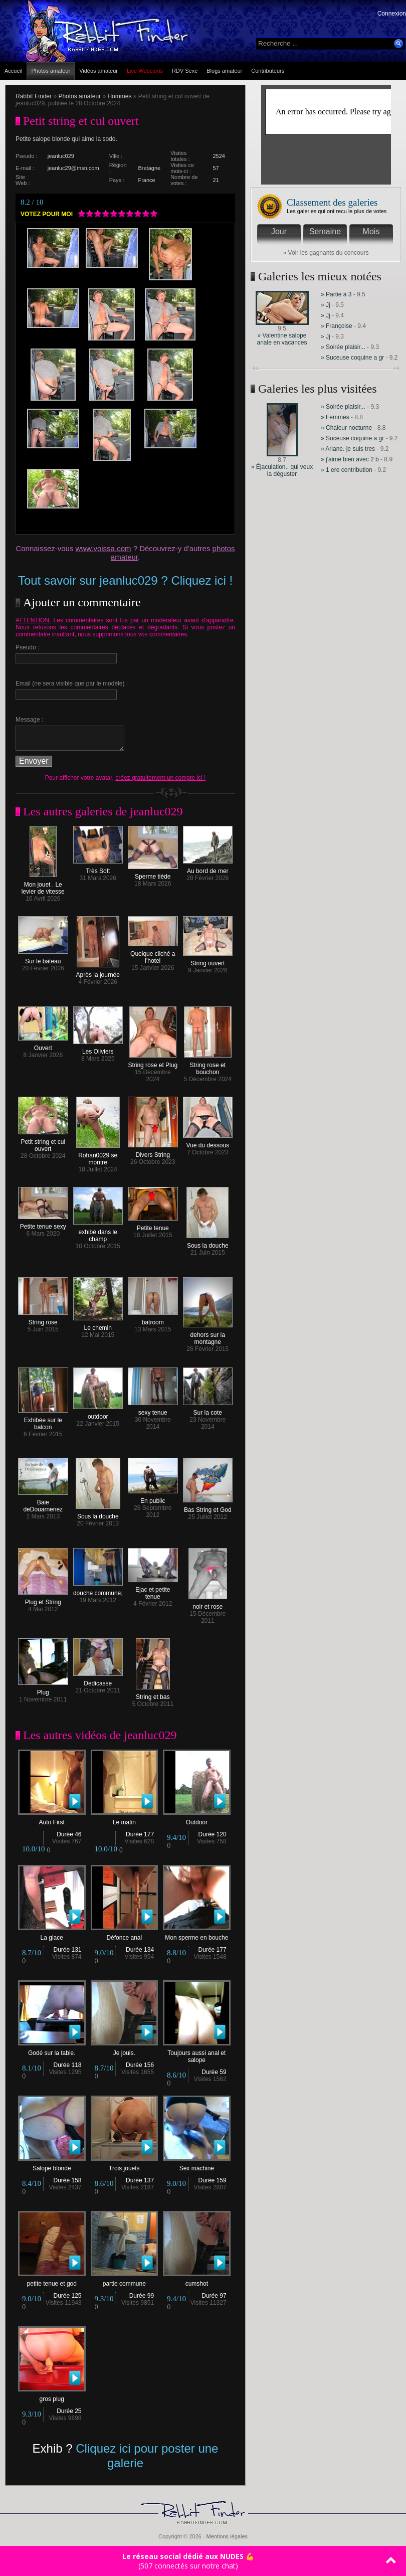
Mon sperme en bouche (197, 1935)
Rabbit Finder (34, 96)
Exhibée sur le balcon (43, 1421)
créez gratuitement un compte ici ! (160, 777)
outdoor (98, 1414)
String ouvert (208, 960)
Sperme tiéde (153, 874)
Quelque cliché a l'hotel (153, 954)
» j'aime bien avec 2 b (350, 459)
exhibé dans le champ (98, 1233)
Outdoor (197, 1819)
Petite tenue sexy (43, 1224)
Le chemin (98, 1325)
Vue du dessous (208, 1142)
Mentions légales (227, 2536)
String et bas (153, 1694)
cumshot (197, 2281)
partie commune (124, 2281)
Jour (279, 231)
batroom (153, 1319)
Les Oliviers (98, 1049)
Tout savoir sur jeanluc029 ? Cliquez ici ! (125, 580)
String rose (43, 1319)
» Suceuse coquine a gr (352, 357)
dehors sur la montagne (208, 1335)
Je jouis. (124, 2050)
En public (153, 1498)
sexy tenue (153, 1410)
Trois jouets (124, 2165)
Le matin (124, 1819)
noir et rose (207, 1604)
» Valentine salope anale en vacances (282, 339)
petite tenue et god (52, 2281)
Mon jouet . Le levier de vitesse (43, 885)
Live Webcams (145, 71)
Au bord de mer (208, 868)
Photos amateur (50, 71)
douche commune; (98, 1590)
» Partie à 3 (336, 294)
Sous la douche (207, 1243)
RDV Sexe (184, 71)
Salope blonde (52, 2165)
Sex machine (197, 2165)
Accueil (13, 71)
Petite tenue (153, 1225)
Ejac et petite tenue (153, 1590)
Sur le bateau (43, 958)
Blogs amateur (224, 71)
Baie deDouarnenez (43, 1503)
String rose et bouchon (208, 1066)
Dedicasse (98, 1680)
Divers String (153, 1152)
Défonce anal (124, 1935)
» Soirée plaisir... (343, 347)
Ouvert (43, 1045)
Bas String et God (208, 1507)
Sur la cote (208, 1410)
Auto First (52, 1819)
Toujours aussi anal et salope (197, 2054)
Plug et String (43, 1599)
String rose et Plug (152, 1062)
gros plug (52, 2396)
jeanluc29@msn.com (73, 168)
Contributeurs (267, 71)
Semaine (325, 231)
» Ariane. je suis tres (348, 448)
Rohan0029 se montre (98, 1156)
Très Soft (98, 868)
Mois (371, 231)
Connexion (391, 13)
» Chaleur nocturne (346, 427)
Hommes (119, 96)
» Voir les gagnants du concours (326, 252)
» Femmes (335, 417)
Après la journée (98, 972)
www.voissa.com (103, 548)
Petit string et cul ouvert (43, 1142)
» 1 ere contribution (347, 469)
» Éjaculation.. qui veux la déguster (282, 470)
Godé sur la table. (52, 2050)
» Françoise (337, 325)
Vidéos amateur (98, 71)
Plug (43, 1689)
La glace (52, 1935)
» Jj (325, 304)
